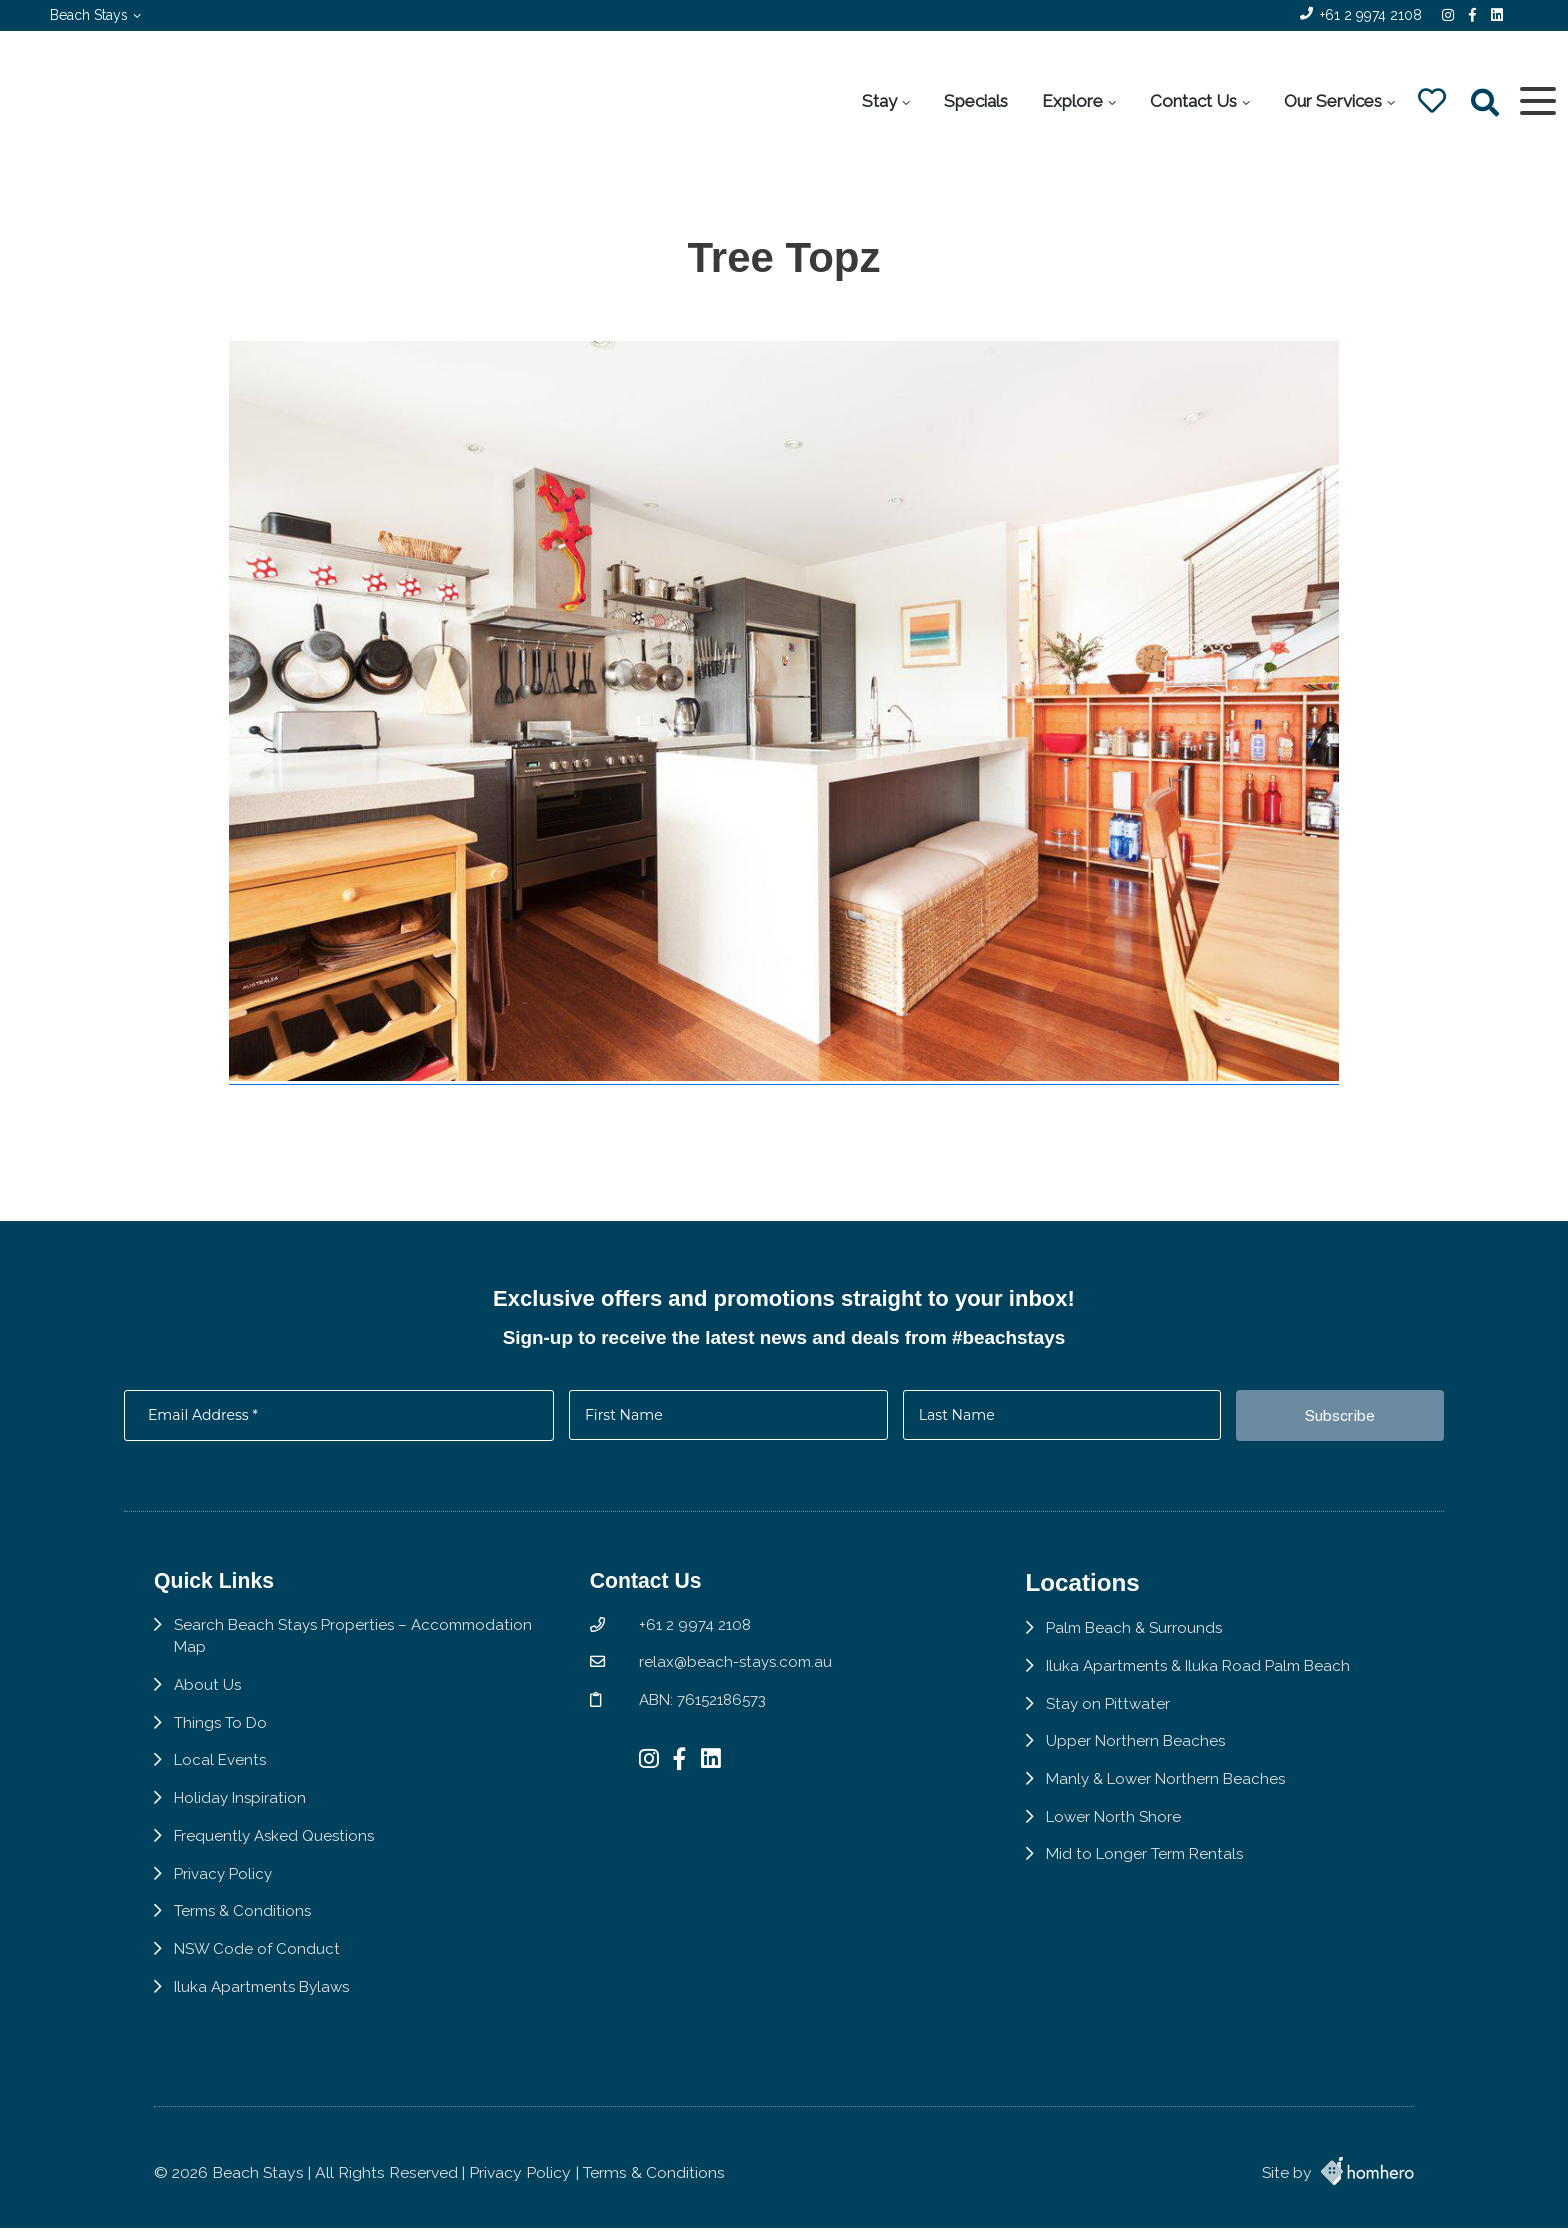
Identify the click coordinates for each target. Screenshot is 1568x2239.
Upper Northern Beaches (1149, 1777)
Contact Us (1191, 101)
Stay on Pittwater (1121, 1738)
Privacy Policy (225, 1913)
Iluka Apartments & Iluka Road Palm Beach (1216, 1700)
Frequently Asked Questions (277, 1874)
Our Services (1331, 101)
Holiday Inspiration (242, 1836)
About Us (208, 1720)
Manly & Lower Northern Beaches (1182, 1816)
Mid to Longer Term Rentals (1160, 1893)
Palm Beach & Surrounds (1149, 1661)
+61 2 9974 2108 (1371, 15)
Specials (974, 101)
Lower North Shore (1127, 1854)
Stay (877, 101)
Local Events (222, 1797)
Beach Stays (89, 15)
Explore (1070, 101)
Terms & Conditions (245, 1951)
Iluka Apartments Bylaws (266, 2029)
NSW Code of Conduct (258, 1990)
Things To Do (221, 1758)
